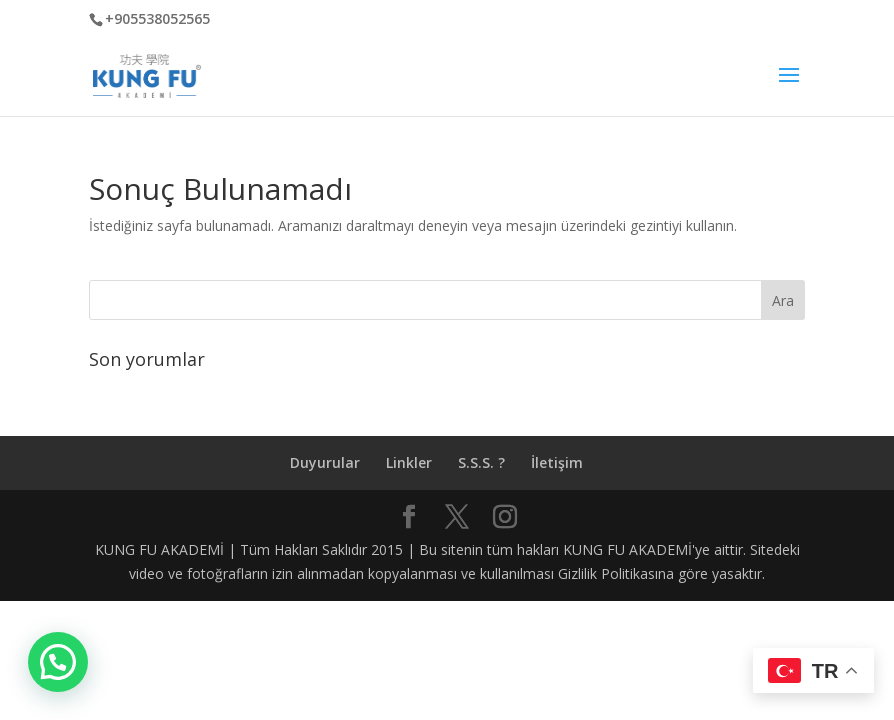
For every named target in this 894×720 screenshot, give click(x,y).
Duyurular (325, 462)
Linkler (409, 462)
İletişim (557, 462)
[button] (58, 662)
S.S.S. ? (481, 462)
